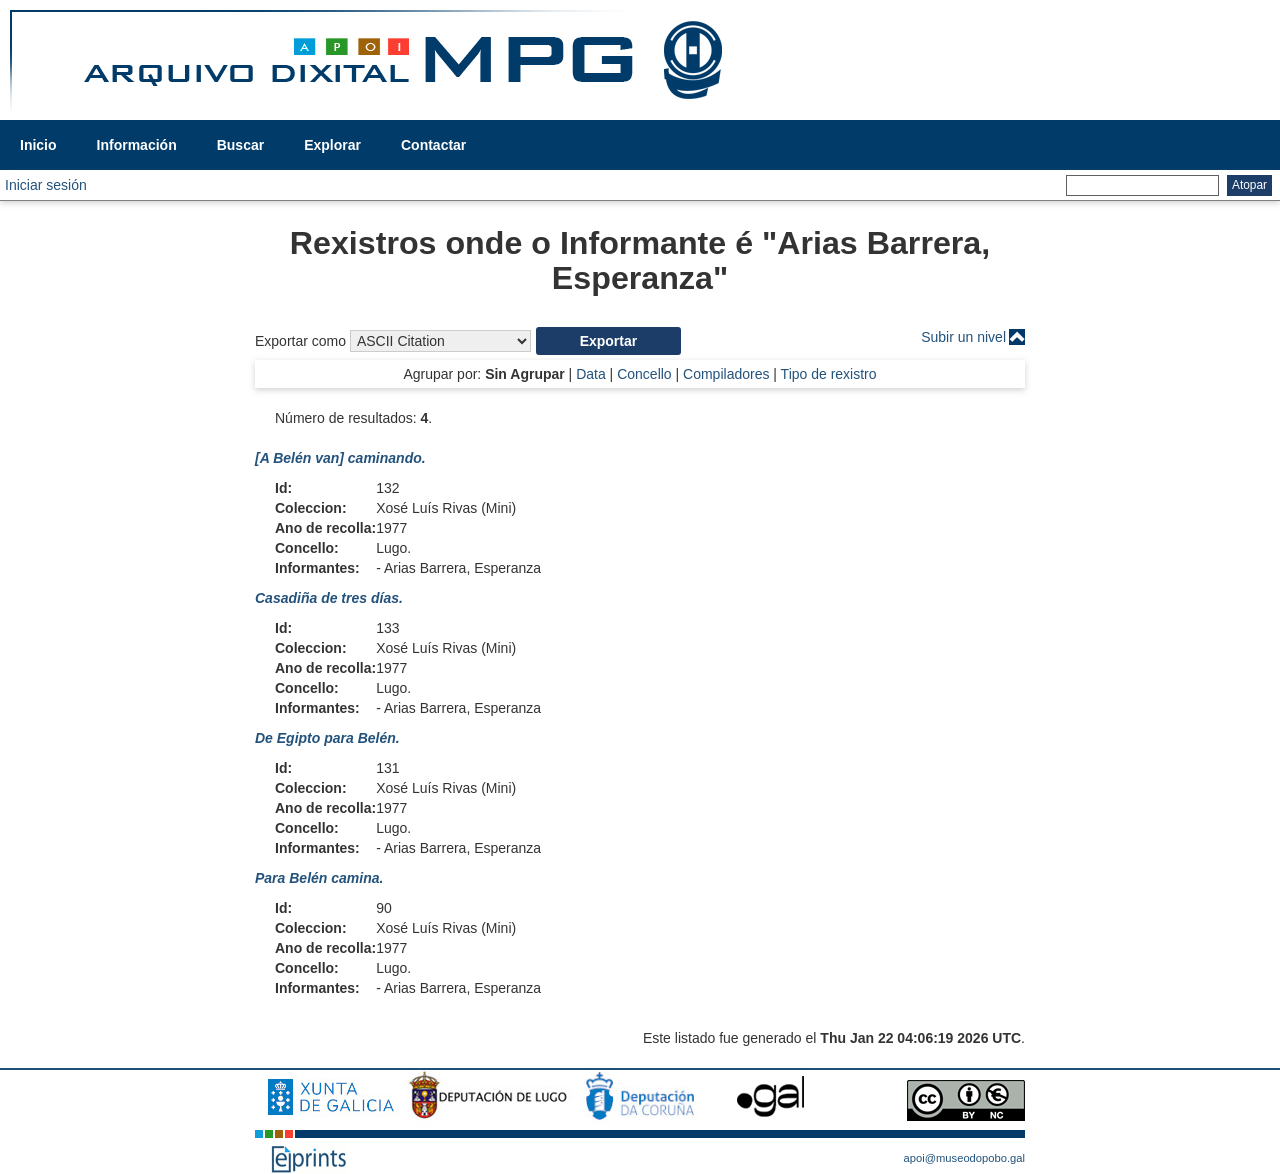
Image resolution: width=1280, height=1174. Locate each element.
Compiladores (726, 374)
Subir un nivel (963, 337)
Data (591, 374)
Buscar (240, 145)
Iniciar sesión (46, 185)
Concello (644, 374)
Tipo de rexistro (829, 374)
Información (137, 145)
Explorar (332, 145)
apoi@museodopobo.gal (964, 1158)
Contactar (433, 145)
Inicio (38, 145)
